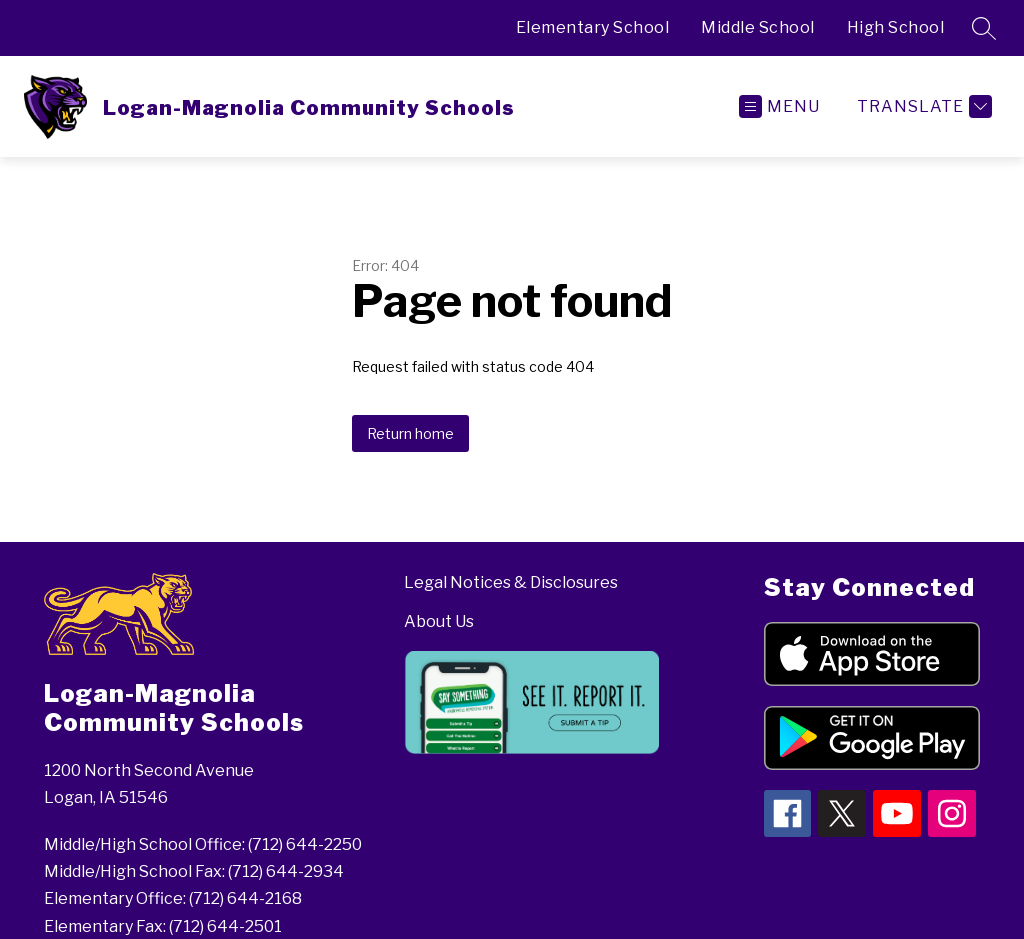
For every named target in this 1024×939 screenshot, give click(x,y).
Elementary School (593, 27)
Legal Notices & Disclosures (511, 582)
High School (896, 27)
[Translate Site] (922, 106)
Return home (410, 433)
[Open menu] (779, 106)
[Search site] (984, 28)
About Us (439, 621)
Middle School (758, 27)
